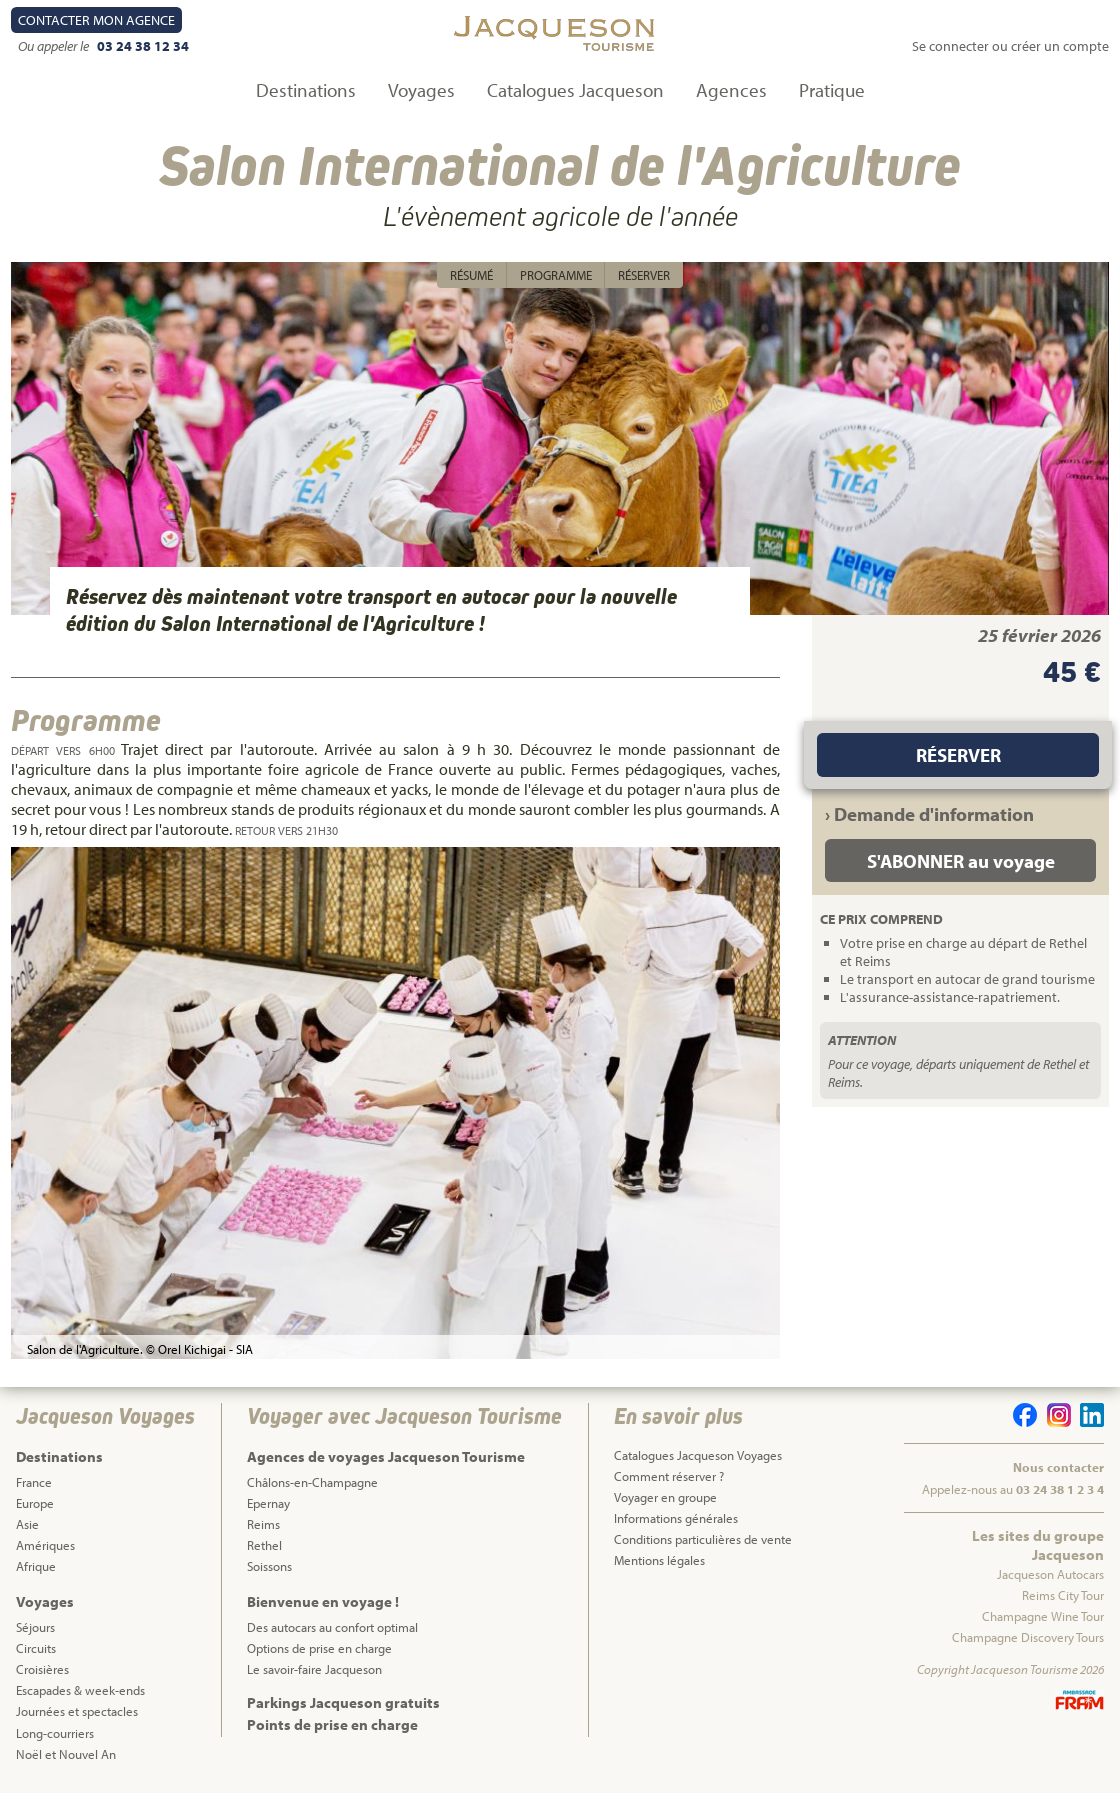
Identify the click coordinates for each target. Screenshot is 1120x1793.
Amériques (45, 1545)
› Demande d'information (929, 814)
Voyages (421, 90)
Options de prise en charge (319, 1648)
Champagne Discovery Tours (1028, 1637)
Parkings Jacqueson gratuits (343, 1702)
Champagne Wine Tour (1043, 1616)
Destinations (306, 90)
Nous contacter (1058, 1467)
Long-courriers (55, 1733)
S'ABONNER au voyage (961, 861)
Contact (96, 20)
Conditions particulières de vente (703, 1539)
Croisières (42, 1669)
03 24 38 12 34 (143, 46)
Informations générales (676, 1518)
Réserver (644, 275)
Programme (556, 275)
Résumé (471, 275)
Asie (27, 1524)
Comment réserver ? (669, 1476)
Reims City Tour (1063, 1595)
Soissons (269, 1566)
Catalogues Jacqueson (575, 90)
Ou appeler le (55, 46)
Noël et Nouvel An (66, 1754)
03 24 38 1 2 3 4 (1060, 1489)
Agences (731, 90)
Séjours (35, 1627)
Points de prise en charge (332, 1724)
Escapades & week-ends (80, 1690)
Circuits (36, 1648)
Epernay (268, 1503)
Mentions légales (659, 1560)
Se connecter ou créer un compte (1010, 46)
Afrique (36, 1566)
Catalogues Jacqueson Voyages (698, 1455)
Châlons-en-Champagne (312, 1482)
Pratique (832, 90)
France (34, 1482)
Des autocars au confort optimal (332, 1627)
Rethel (264, 1545)
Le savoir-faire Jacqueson (314, 1669)
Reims (263, 1524)
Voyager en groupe (665, 1497)
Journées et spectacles (77, 1711)
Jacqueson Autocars (1050, 1574)
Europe (35, 1503)
